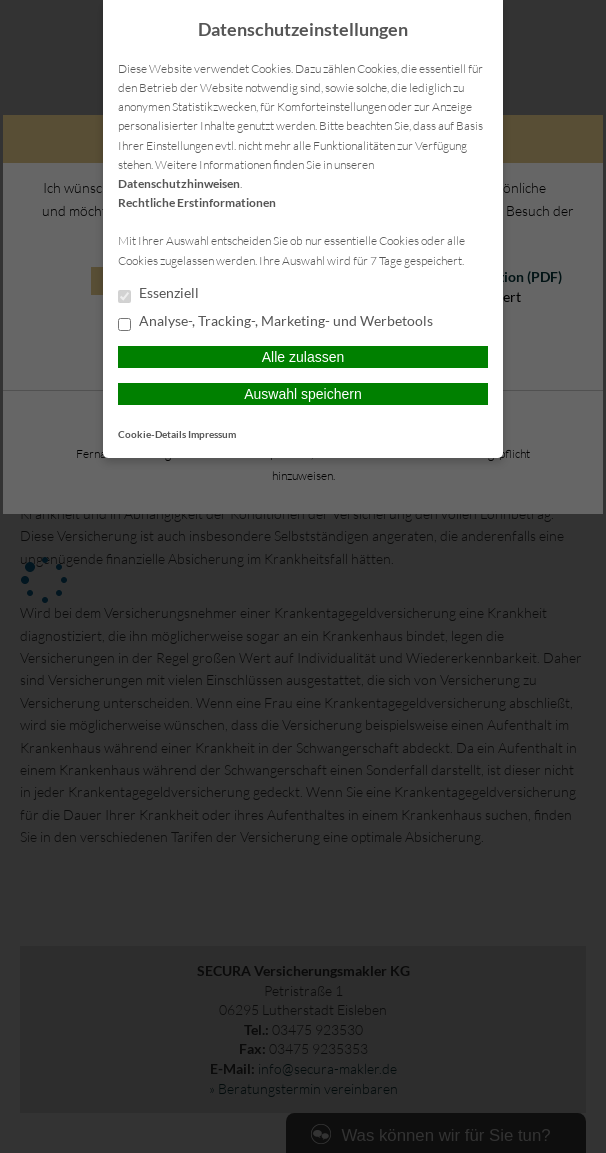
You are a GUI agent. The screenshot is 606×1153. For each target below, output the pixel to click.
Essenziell (158, 294)
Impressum (212, 434)
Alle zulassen (303, 357)
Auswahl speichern (303, 394)
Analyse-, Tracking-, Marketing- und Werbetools (275, 322)
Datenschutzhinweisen (179, 183)
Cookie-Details (152, 434)
